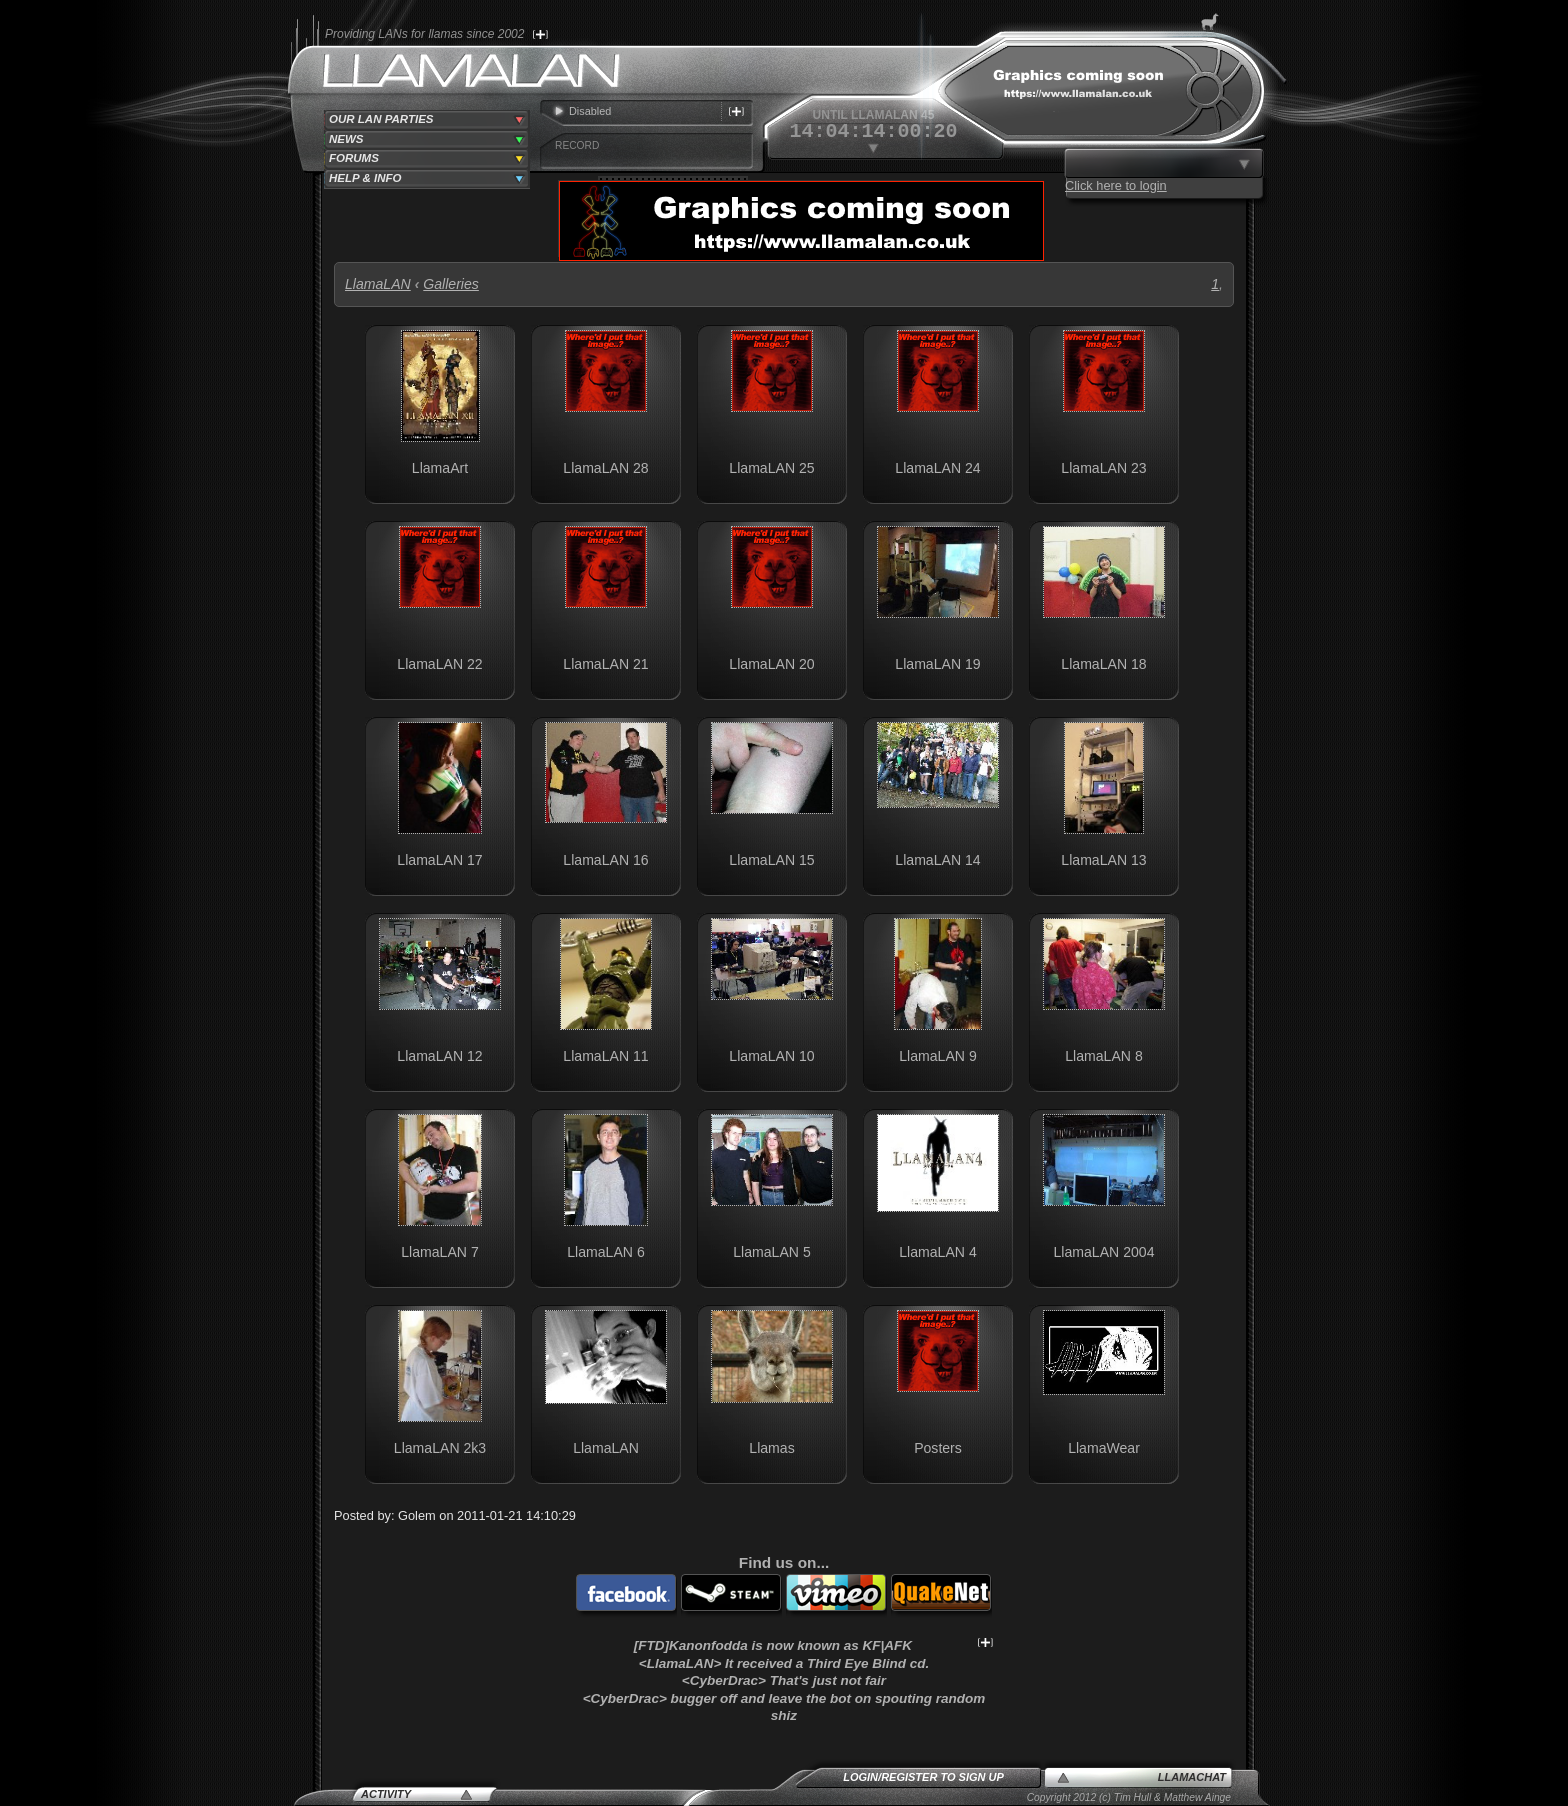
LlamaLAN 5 (771, 1252)
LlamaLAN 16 (605, 860)
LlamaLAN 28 (605, 468)
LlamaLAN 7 (439, 1252)
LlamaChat (1192, 1777)
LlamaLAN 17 (439, 860)
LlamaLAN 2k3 (440, 1448)
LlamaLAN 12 (439, 1056)
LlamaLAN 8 (1103, 1056)
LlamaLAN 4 (937, 1252)
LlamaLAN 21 (605, 664)
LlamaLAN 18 (1103, 664)
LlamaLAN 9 (937, 1056)
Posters (938, 1448)
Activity (386, 1794)
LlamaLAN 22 (439, 664)
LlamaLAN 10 (771, 1056)
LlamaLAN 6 (605, 1252)
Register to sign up (942, 1777)
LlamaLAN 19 (937, 664)
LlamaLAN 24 (937, 468)
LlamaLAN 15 (771, 860)
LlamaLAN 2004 (1104, 1252)
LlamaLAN (378, 284)
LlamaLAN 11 (605, 1056)
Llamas (771, 1448)
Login (860, 1777)
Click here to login (1116, 185)
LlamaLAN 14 (937, 860)
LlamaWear (1104, 1448)
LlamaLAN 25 (771, 468)
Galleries (451, 284)
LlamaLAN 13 (1103, 860)
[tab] (427, 120)
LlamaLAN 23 (1103, 468)
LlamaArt (440, 468)
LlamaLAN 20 (771, 664)
